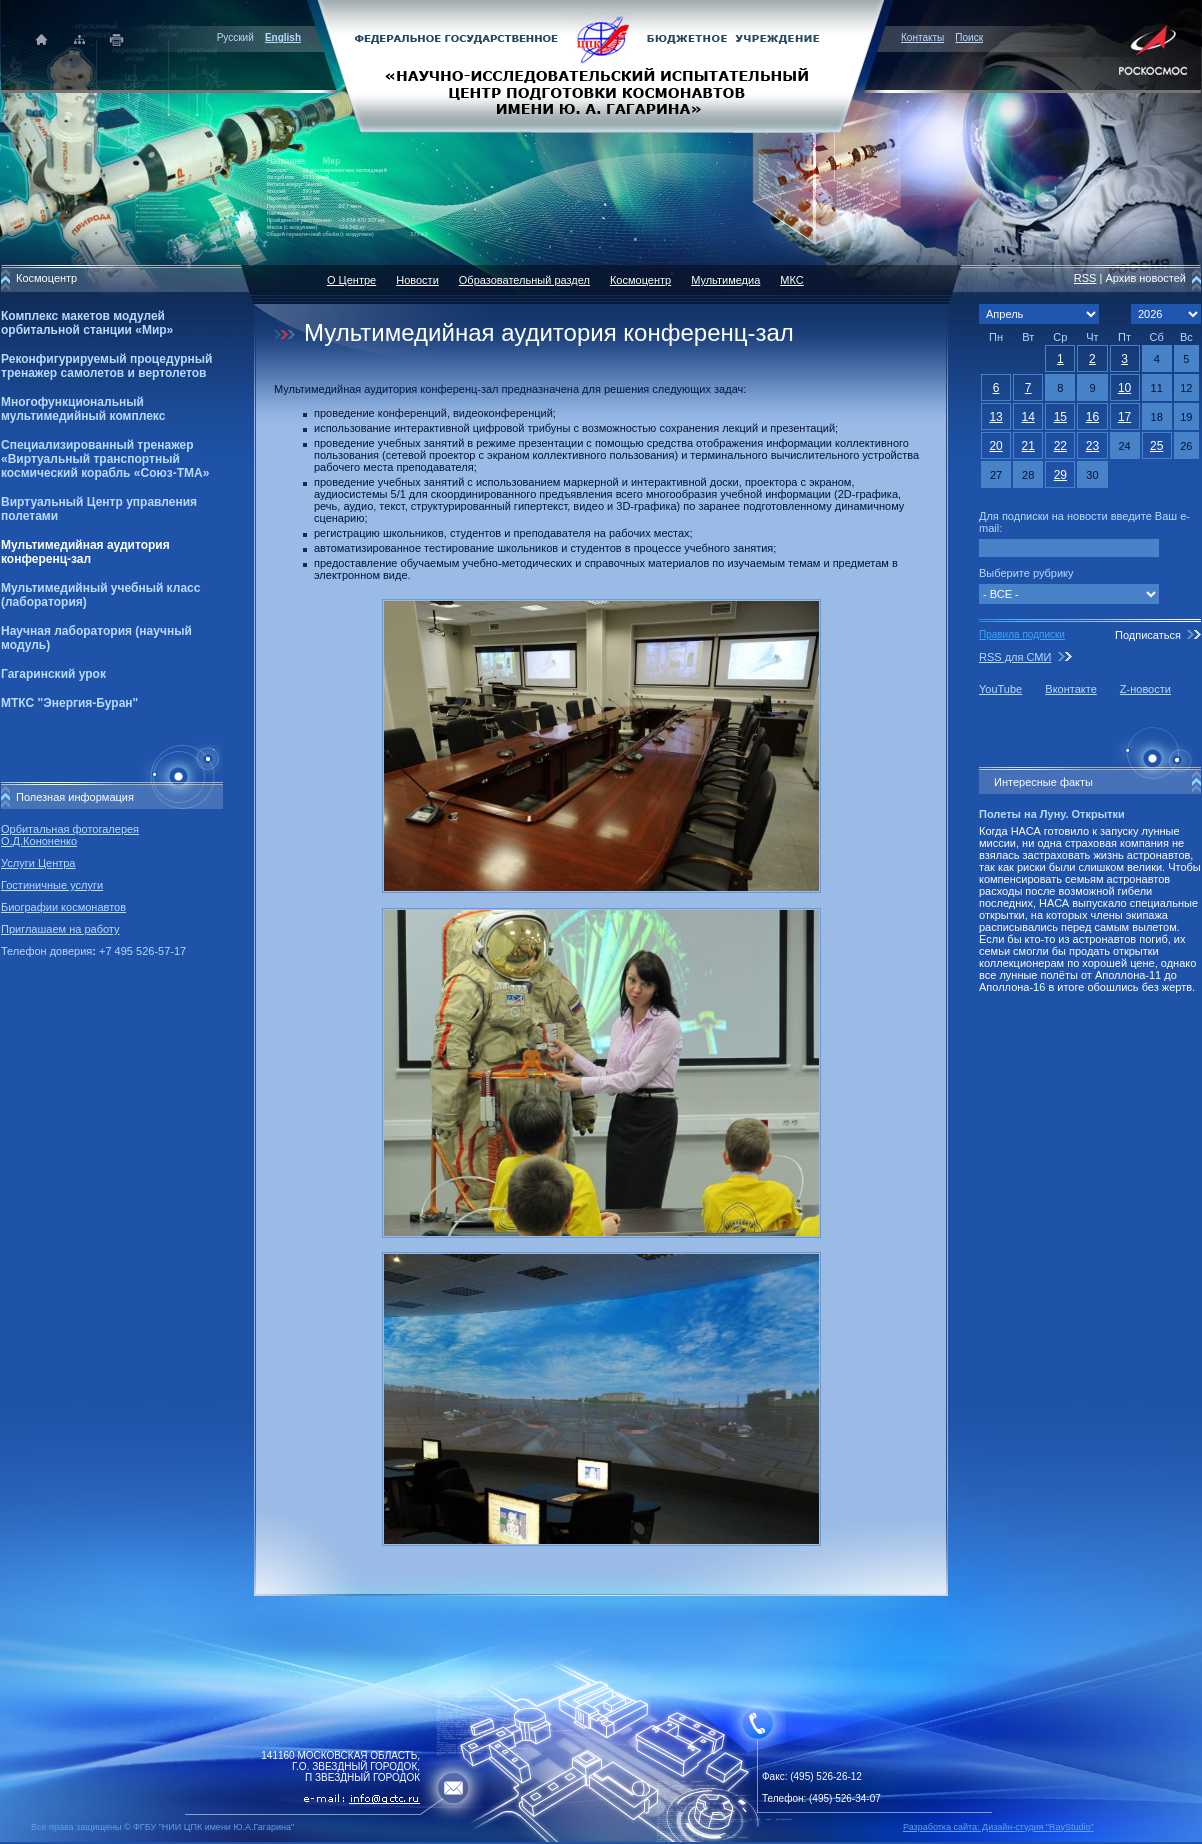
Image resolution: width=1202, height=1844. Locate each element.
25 (1156, 446)
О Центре (351, 280)
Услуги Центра (38, 863)
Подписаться (1148, 635)
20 (995, 446)
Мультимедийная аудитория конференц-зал (85, 552)
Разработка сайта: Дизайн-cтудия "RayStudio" (998, 1827)
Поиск (969, 37)
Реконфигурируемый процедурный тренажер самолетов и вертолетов (106, 366)
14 (1028, 417)
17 (1124, 417)
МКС (791, 280)
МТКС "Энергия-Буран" (69, 703)
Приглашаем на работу (60, 929)
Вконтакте (1070, 689)
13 (995, 417)
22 (1060, 446)
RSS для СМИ (1015, 657)
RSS (1085, 278)
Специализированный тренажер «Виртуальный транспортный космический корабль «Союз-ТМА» (105, 459)
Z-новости (1145, 689)
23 (1092, 446)
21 (1028, 446)
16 (1092, 417)
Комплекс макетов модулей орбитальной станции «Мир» (87, 323)
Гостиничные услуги (52, 885)
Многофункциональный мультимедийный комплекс (83, 409)
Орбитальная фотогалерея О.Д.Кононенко (70, 835)
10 (1124, 388)
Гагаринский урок (53, 674)
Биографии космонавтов (63, 907)
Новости (417, 280)
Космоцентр (640, 280)
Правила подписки (1022, 634)
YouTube (1000, 689)
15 (1060, 417)
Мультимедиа (725, 280)
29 (1060, 475)
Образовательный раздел (524, 280)
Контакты (922, 37)
